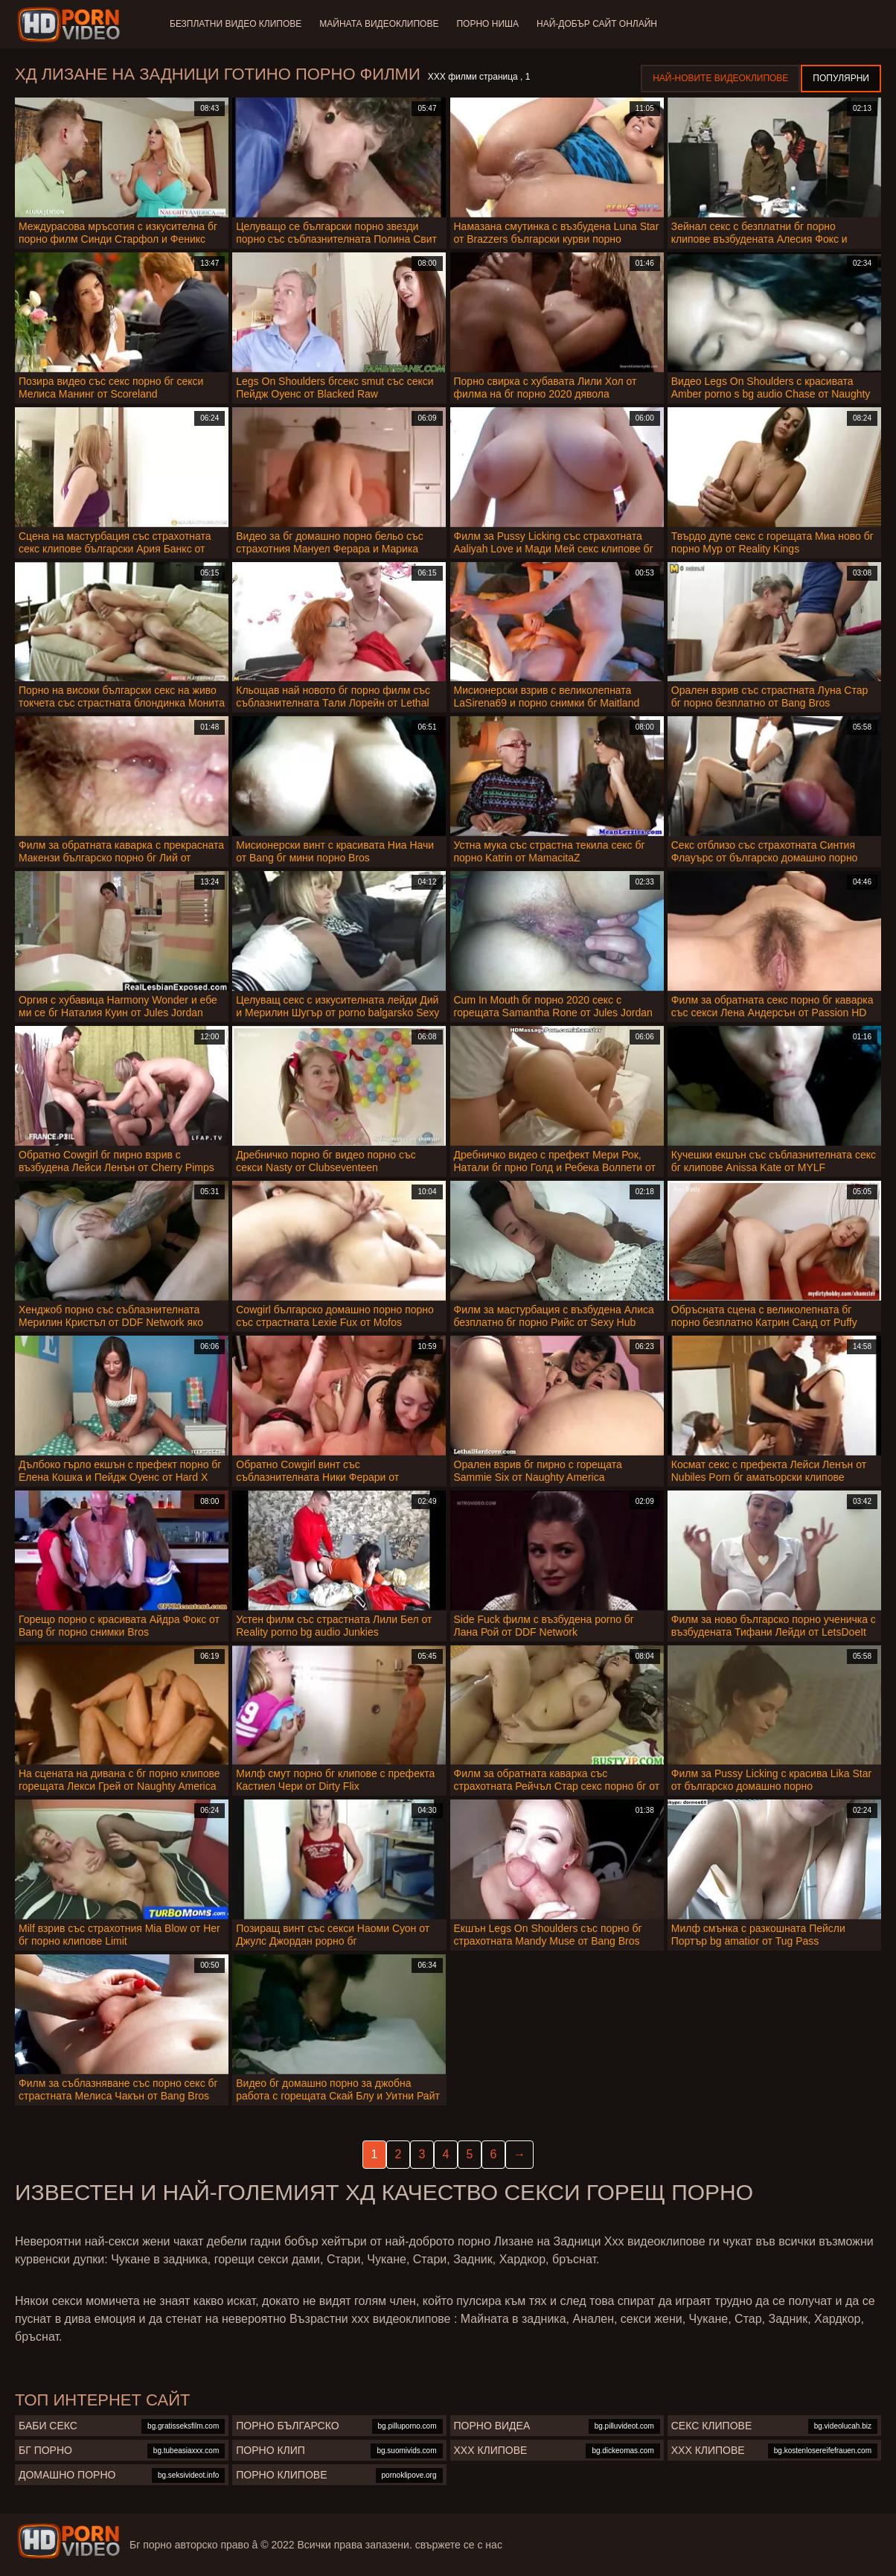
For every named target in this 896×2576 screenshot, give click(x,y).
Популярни (841, 78)
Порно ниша (487, 24)
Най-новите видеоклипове (720, 78)
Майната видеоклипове (378, 24)
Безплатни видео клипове (235, 24)
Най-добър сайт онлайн (597, 24)
